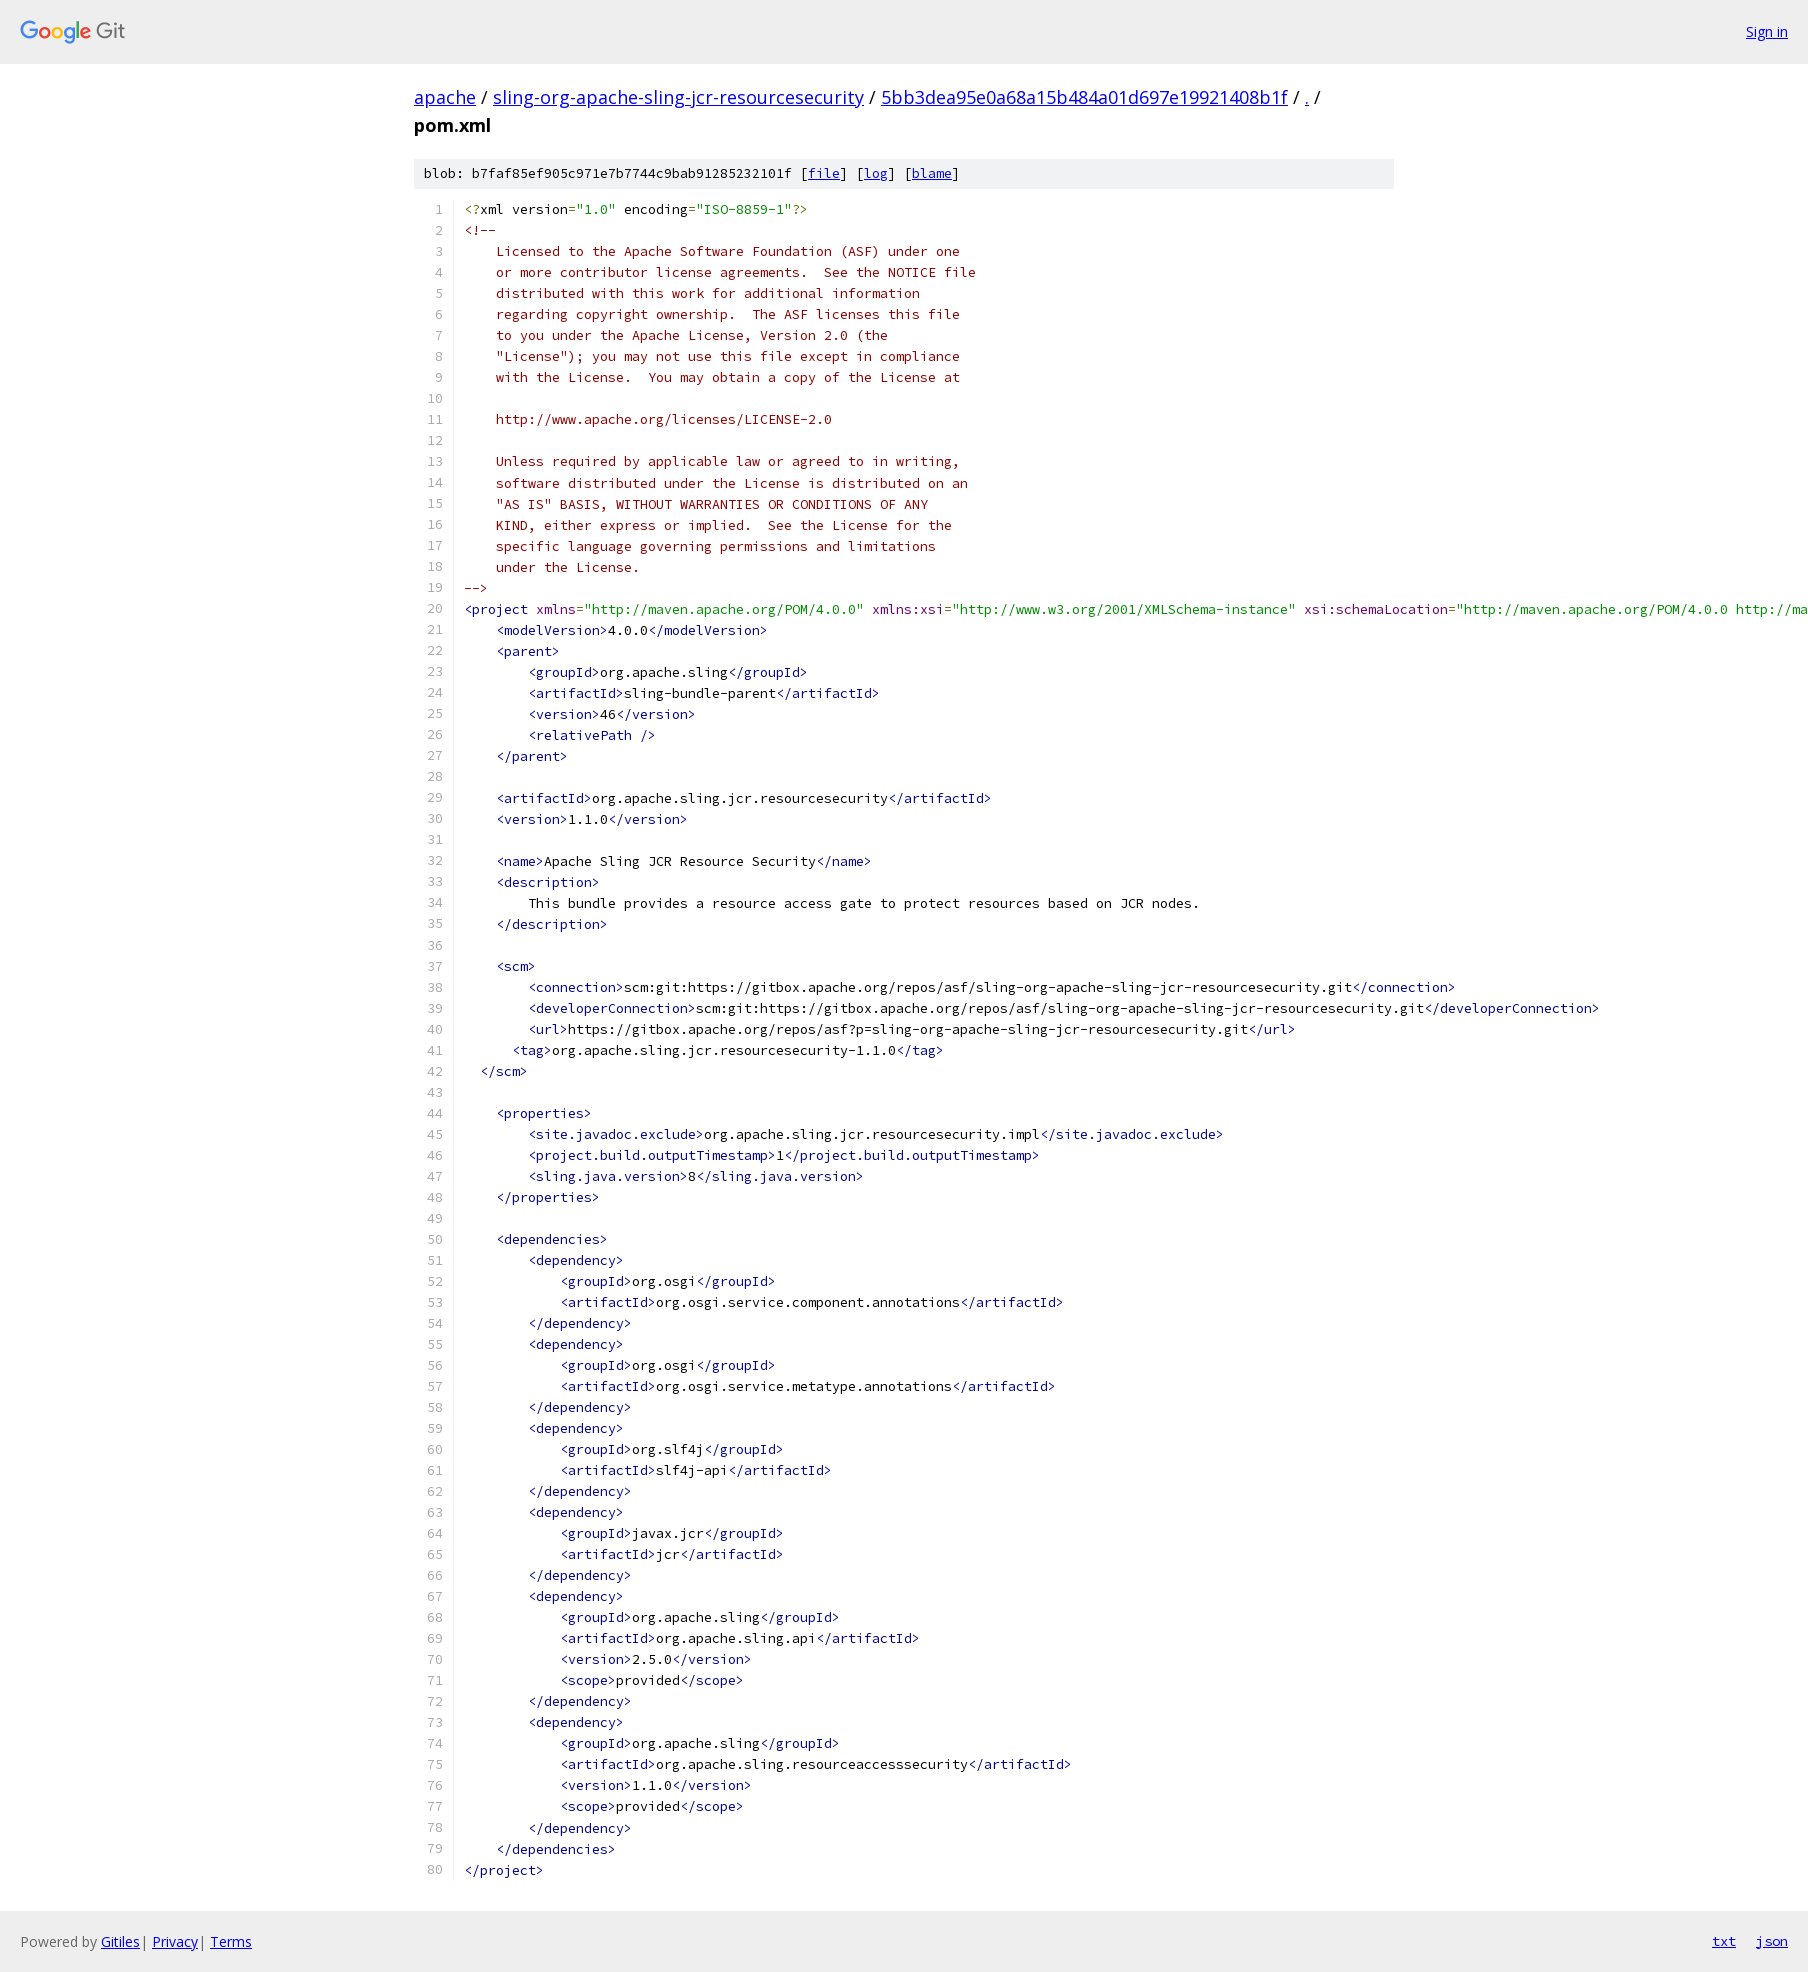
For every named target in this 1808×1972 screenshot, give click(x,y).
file (824, 173)
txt (1724, 1941)
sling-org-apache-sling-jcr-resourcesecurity (678, 97)
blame (932, 173)
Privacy (175, 1941)
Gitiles (120, 1941)
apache (445, 97)
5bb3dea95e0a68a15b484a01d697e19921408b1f (1084, 97)
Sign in (1767, 31)
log (876, 173)
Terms (231, 1941)
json (1772, 1941)
